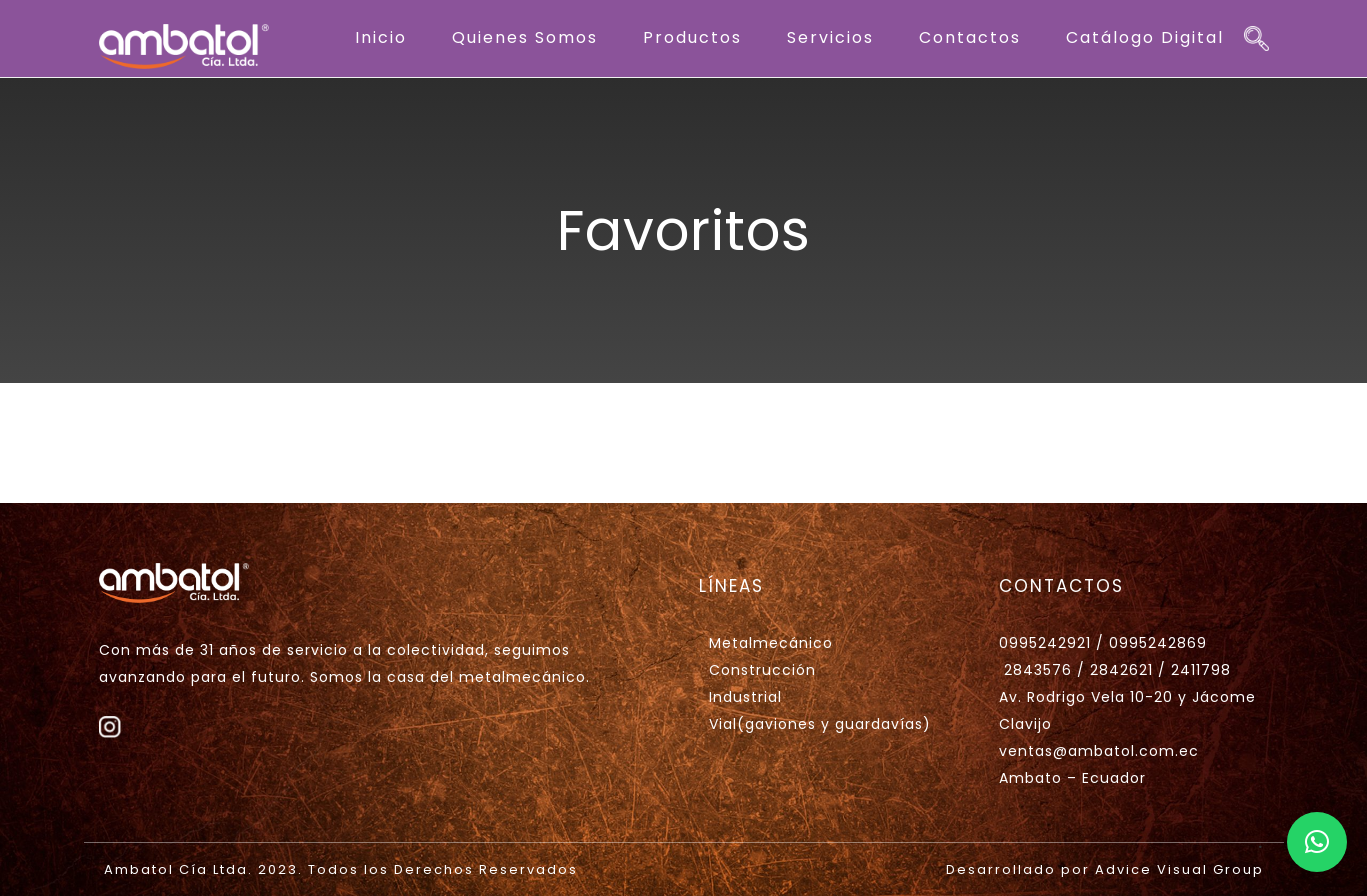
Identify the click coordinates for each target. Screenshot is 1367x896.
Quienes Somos (525, 37)
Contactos (970, 37)
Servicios (830, 37)
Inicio (381, 37)
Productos (692, 37)
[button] (1317, 842)
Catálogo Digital (1145, 37)
